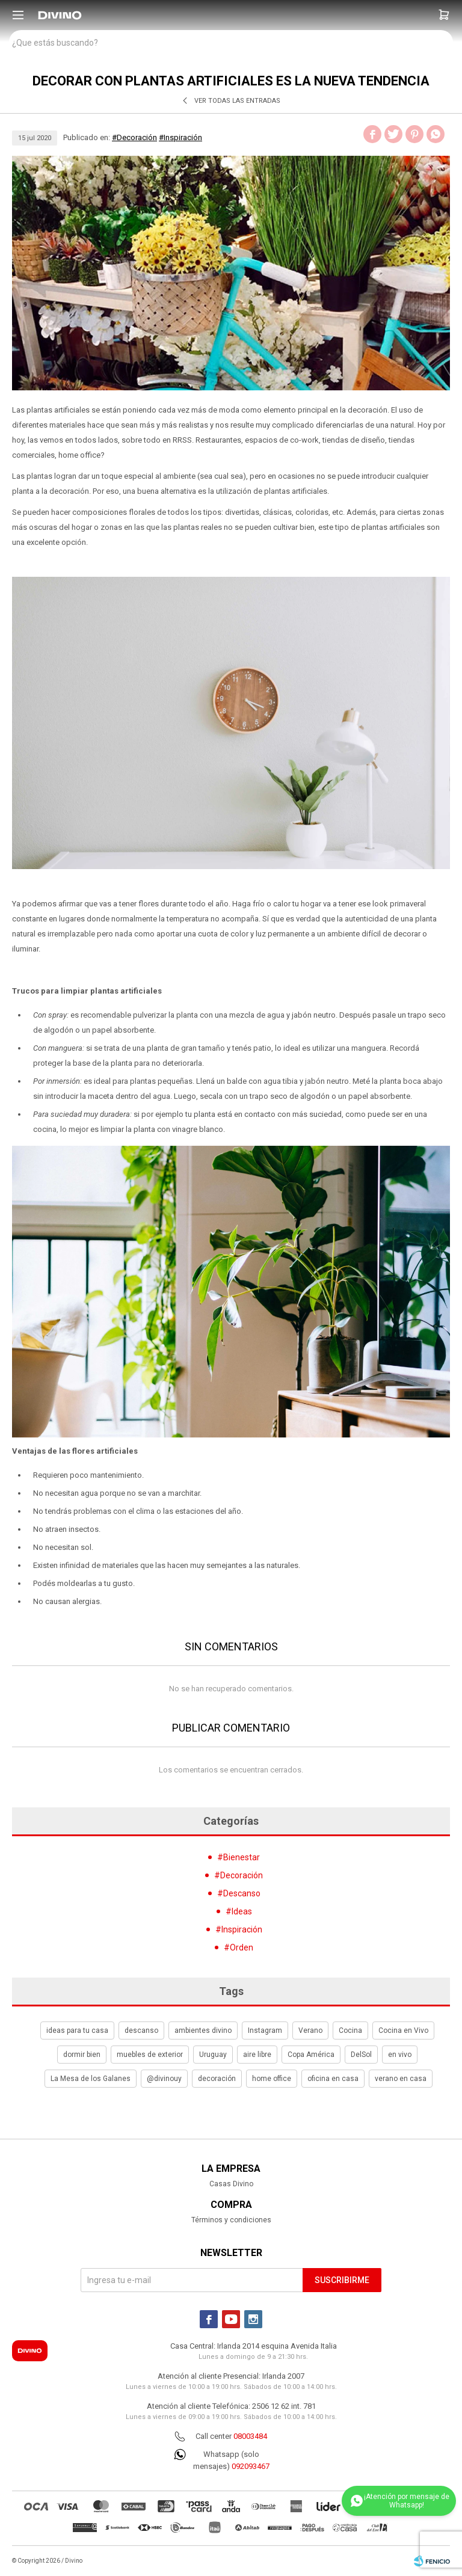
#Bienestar (238, 1857)
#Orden (238, 1947)
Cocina (350, 2030)
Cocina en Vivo (403, 2030)
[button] (444, 15)
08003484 (250, 2436)
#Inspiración (180, 137)
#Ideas (239, 1911)
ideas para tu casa (77, 2030)
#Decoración (134, 137)
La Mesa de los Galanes (91, 2078)
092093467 (251, 2466)
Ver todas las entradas (237, 101)
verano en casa (401, 2078)
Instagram (265, 2030)
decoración (217, 2078)
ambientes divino (203, 2030)
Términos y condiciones (231, 2220)
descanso (141, 2030)
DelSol (361, 2054)
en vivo (399, 2054)
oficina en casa (333, 2078)
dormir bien (81, 2054)
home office (271, 2078)
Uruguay (213, 2054)
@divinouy (164, 2078)
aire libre (257, 2054)
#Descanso (238, 1893)
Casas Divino (231, 2184)
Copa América (311, 2054)
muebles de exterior (150, 2054)
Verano (310, 2030)
